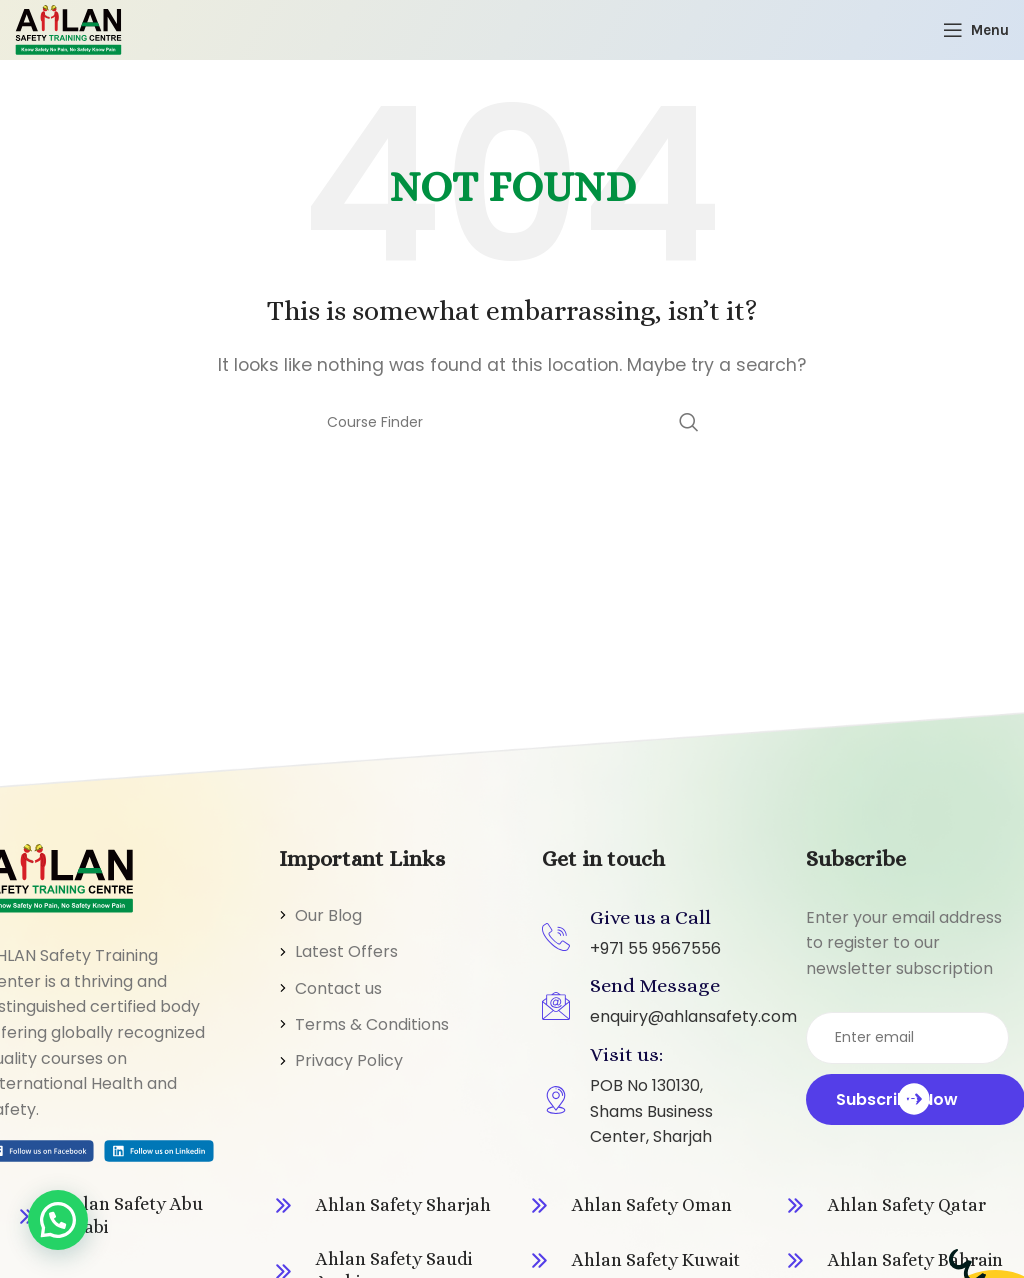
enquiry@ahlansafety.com (693, 1016)
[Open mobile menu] (976, 30)
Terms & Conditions (372, 1024)
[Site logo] (68, 28)
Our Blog (328, 915)
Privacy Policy (349, 1060)
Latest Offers (346, 951)
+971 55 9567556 (655, 948)
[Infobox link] (128, 1216)
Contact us (338, 988)
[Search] (512, 422)
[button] (58, 1220)
